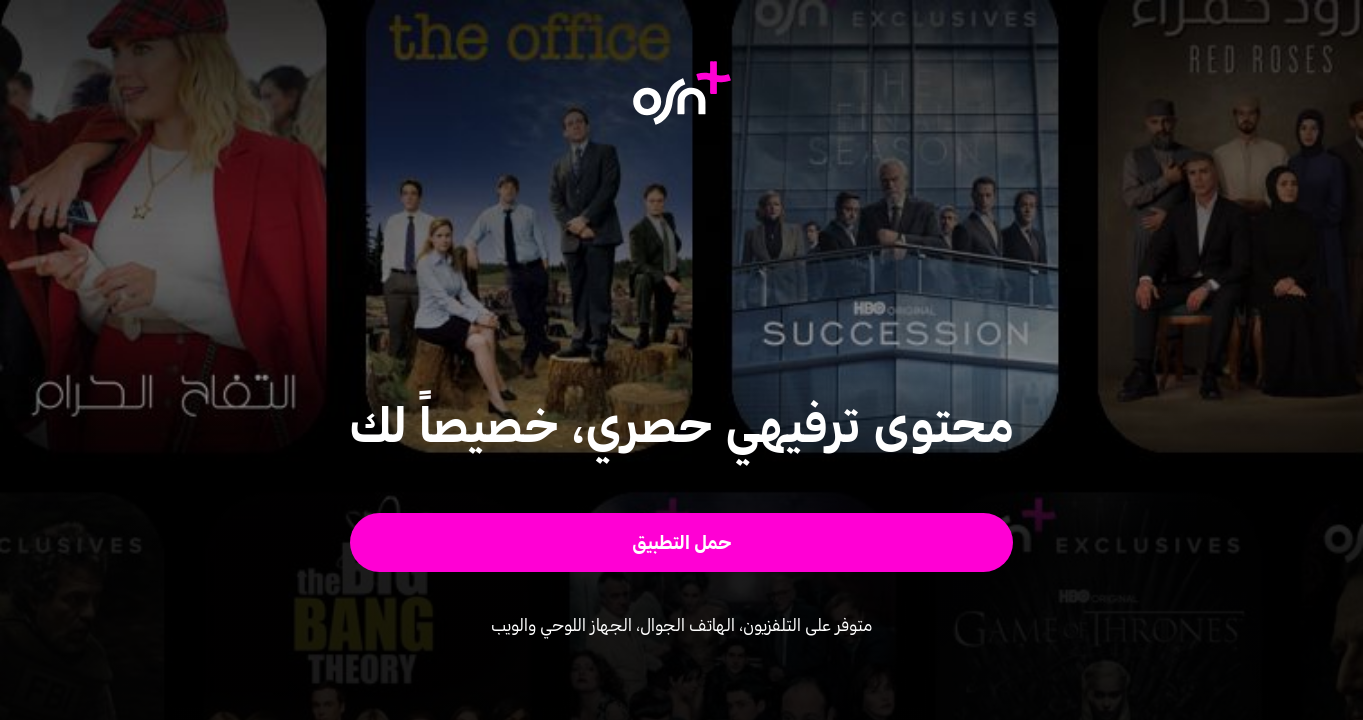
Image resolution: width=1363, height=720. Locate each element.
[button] (681, 542)
